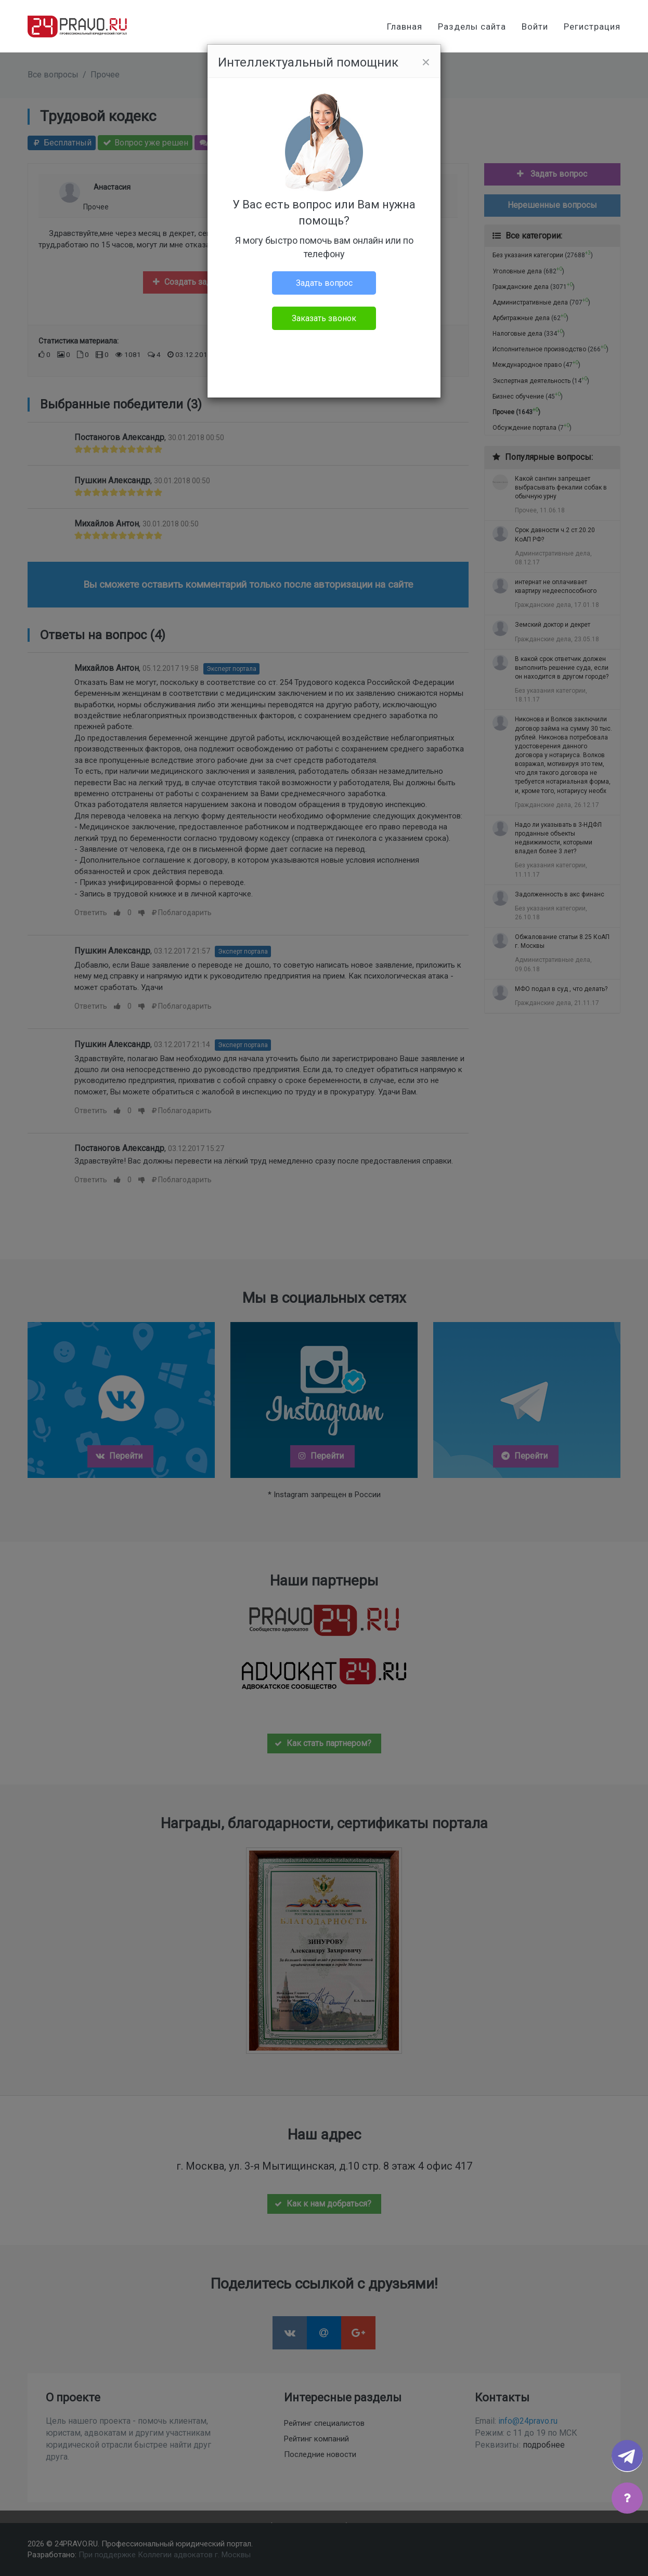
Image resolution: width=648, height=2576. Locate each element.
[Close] (426, 62)
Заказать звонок (324, 318)
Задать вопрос (324, 283)
